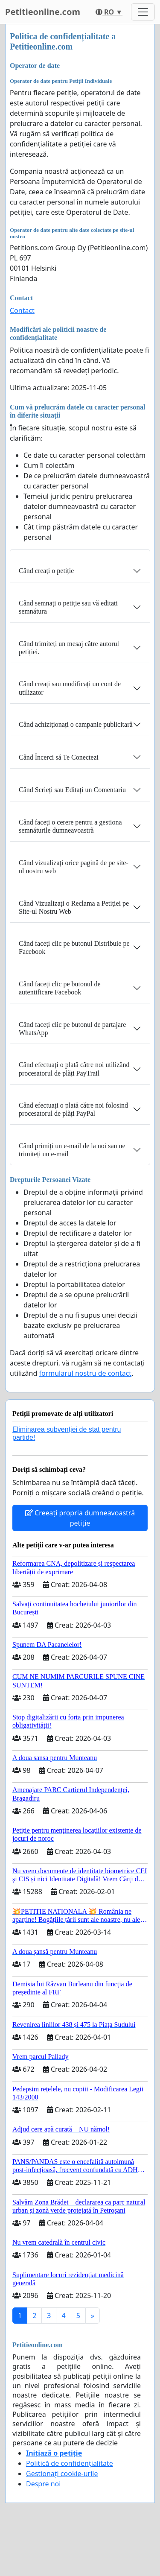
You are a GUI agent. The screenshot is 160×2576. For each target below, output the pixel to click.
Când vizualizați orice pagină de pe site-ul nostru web (73, 866)
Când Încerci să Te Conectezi (59, 757)
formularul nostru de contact (85, 1373)
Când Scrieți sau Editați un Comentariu (72, 789)
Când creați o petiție (46, 570)
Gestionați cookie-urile (62, 2473)
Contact (22, 310)
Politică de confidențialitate (69, 2463)
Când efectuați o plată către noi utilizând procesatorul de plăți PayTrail (74, 1068)
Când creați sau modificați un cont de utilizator (70, 688)
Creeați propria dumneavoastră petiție (80, 1518)
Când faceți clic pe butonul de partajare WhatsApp (72, 1028)
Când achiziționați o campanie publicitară (76, 724)
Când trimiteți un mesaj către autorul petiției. (69, 647)
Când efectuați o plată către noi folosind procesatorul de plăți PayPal (73, 1109)
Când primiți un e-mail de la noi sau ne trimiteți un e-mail (72, 1150)
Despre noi (43, 2483)
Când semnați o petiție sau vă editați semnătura (68, 607)
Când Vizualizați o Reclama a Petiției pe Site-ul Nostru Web (74, 907)
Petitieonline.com (42, 12)
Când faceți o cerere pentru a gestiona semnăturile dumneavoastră (70, 826)
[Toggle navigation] (143, 11)
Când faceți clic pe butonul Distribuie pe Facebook (74, 947)
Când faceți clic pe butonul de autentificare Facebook (59, 988)
